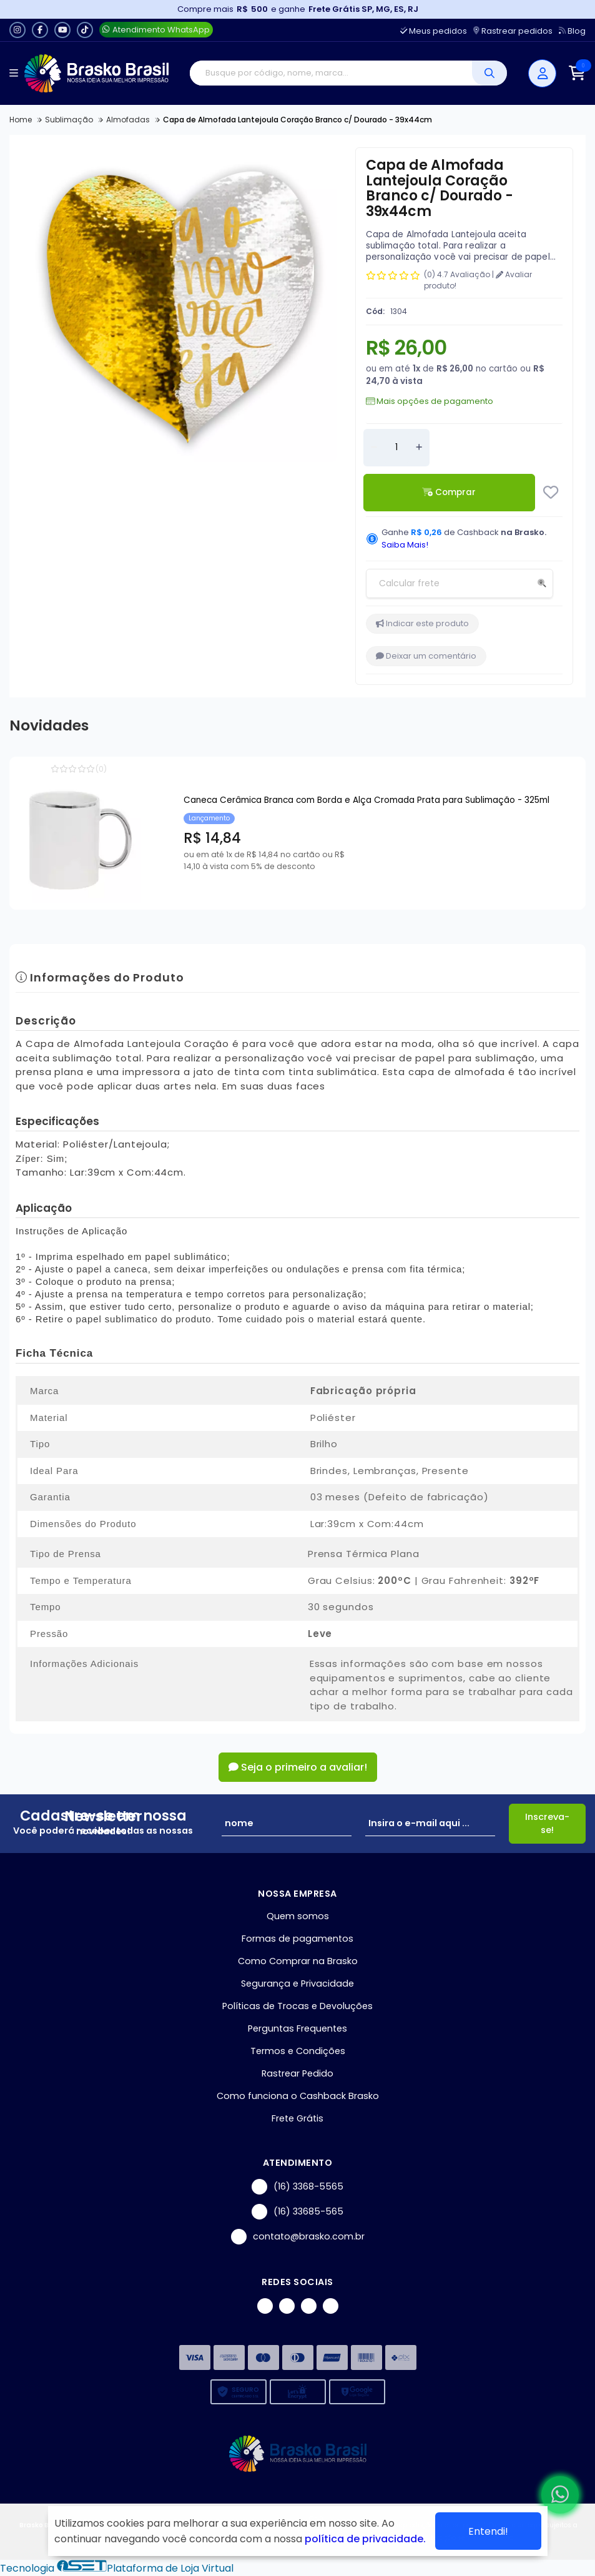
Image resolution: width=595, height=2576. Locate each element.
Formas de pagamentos (297, 1938)
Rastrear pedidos (513, 31)
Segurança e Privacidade (297, 1983)
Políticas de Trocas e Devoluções (297, 2006)
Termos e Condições (297, 2051)
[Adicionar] (419, 448)
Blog (572, 31)
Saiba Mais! (404, 545)
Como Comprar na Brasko (298, 1961)
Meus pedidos (433, 31)
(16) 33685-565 (297, 2212)
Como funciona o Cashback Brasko (298, 2096)
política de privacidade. (365, 2539)
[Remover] (374, 448)
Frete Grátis (297, 2118)
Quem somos (298, 1916)
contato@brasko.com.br (298, 2236)
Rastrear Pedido (297, 2073)
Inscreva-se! (547, 1823)
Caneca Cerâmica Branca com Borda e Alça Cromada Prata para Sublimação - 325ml (366, 800)
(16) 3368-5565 (297, 2187)
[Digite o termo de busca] (331, 73)
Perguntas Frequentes (297, 2028)
